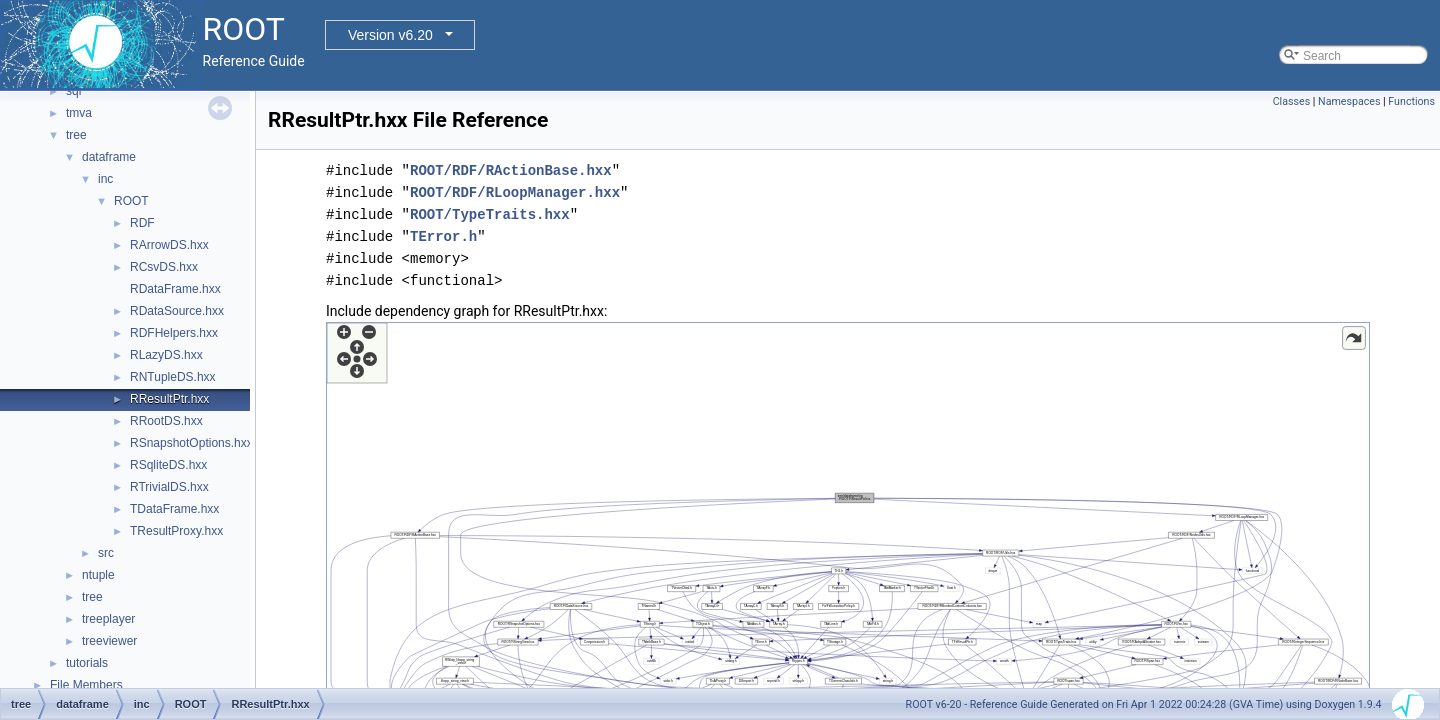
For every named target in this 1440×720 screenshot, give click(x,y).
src (106, 553)
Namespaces (1349, 101)
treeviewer (109, 641)
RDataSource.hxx (177, 311)
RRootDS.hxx (166, 421)
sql (73, 91)
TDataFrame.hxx (174, 509)
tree (76, 135)
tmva (79, 113)
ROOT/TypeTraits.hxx (490, 214)
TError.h (443, 236)
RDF (142, 223)
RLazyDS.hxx (166, 355)
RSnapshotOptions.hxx (191, 443)
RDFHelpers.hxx (174, 333)
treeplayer (108, 619)
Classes (1291, 101)
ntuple (98, 575)
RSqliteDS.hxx (168, 465)
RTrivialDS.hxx (169, 487)
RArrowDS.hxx (169, 245)
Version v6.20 (390, 35)
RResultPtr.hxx (169, 399)
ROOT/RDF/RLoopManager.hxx (515, 192)
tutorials (87, 663)
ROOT (131, 201)
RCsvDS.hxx (164, 267)
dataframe (109, 157)
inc (105, 179)
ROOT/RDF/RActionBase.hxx (511, 170)
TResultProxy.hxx (176, 531)
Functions (1411, 101)
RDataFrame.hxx (175, 289)
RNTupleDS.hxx (173, 377)
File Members (86, 685)
